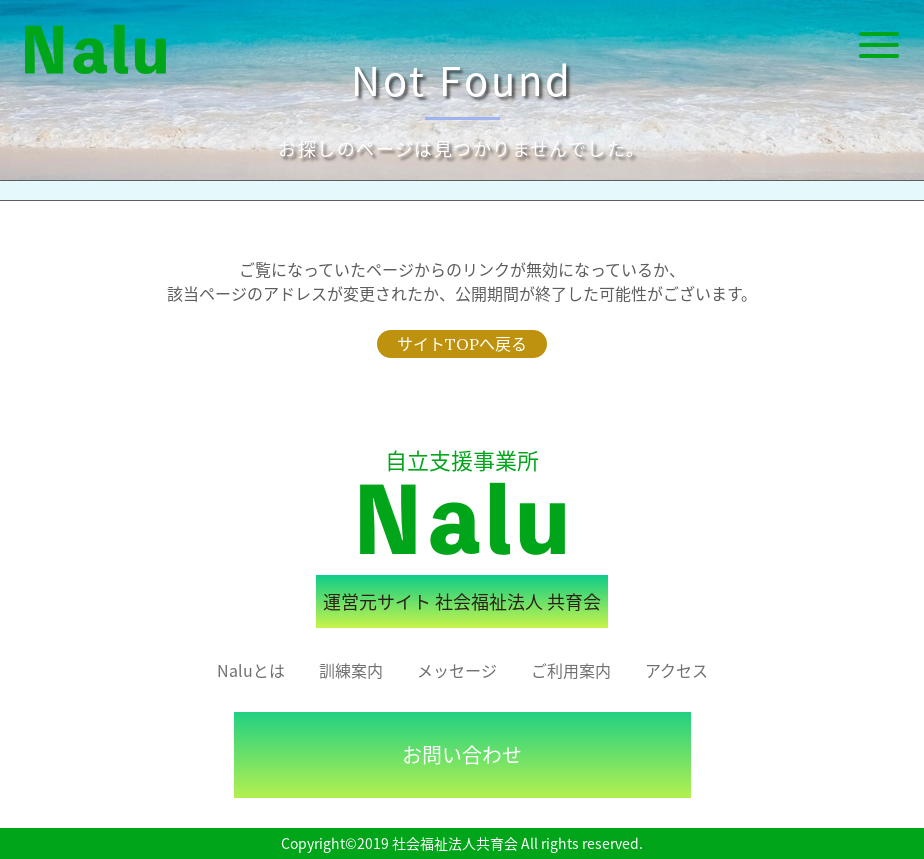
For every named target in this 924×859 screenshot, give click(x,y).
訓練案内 (351, 670)
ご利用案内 (571, 670)
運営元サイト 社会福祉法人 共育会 (462, 601)
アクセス (676, 670)
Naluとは (251, 670)
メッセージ (457, 670)
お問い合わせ (462, 754)
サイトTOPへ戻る (462, 344)
